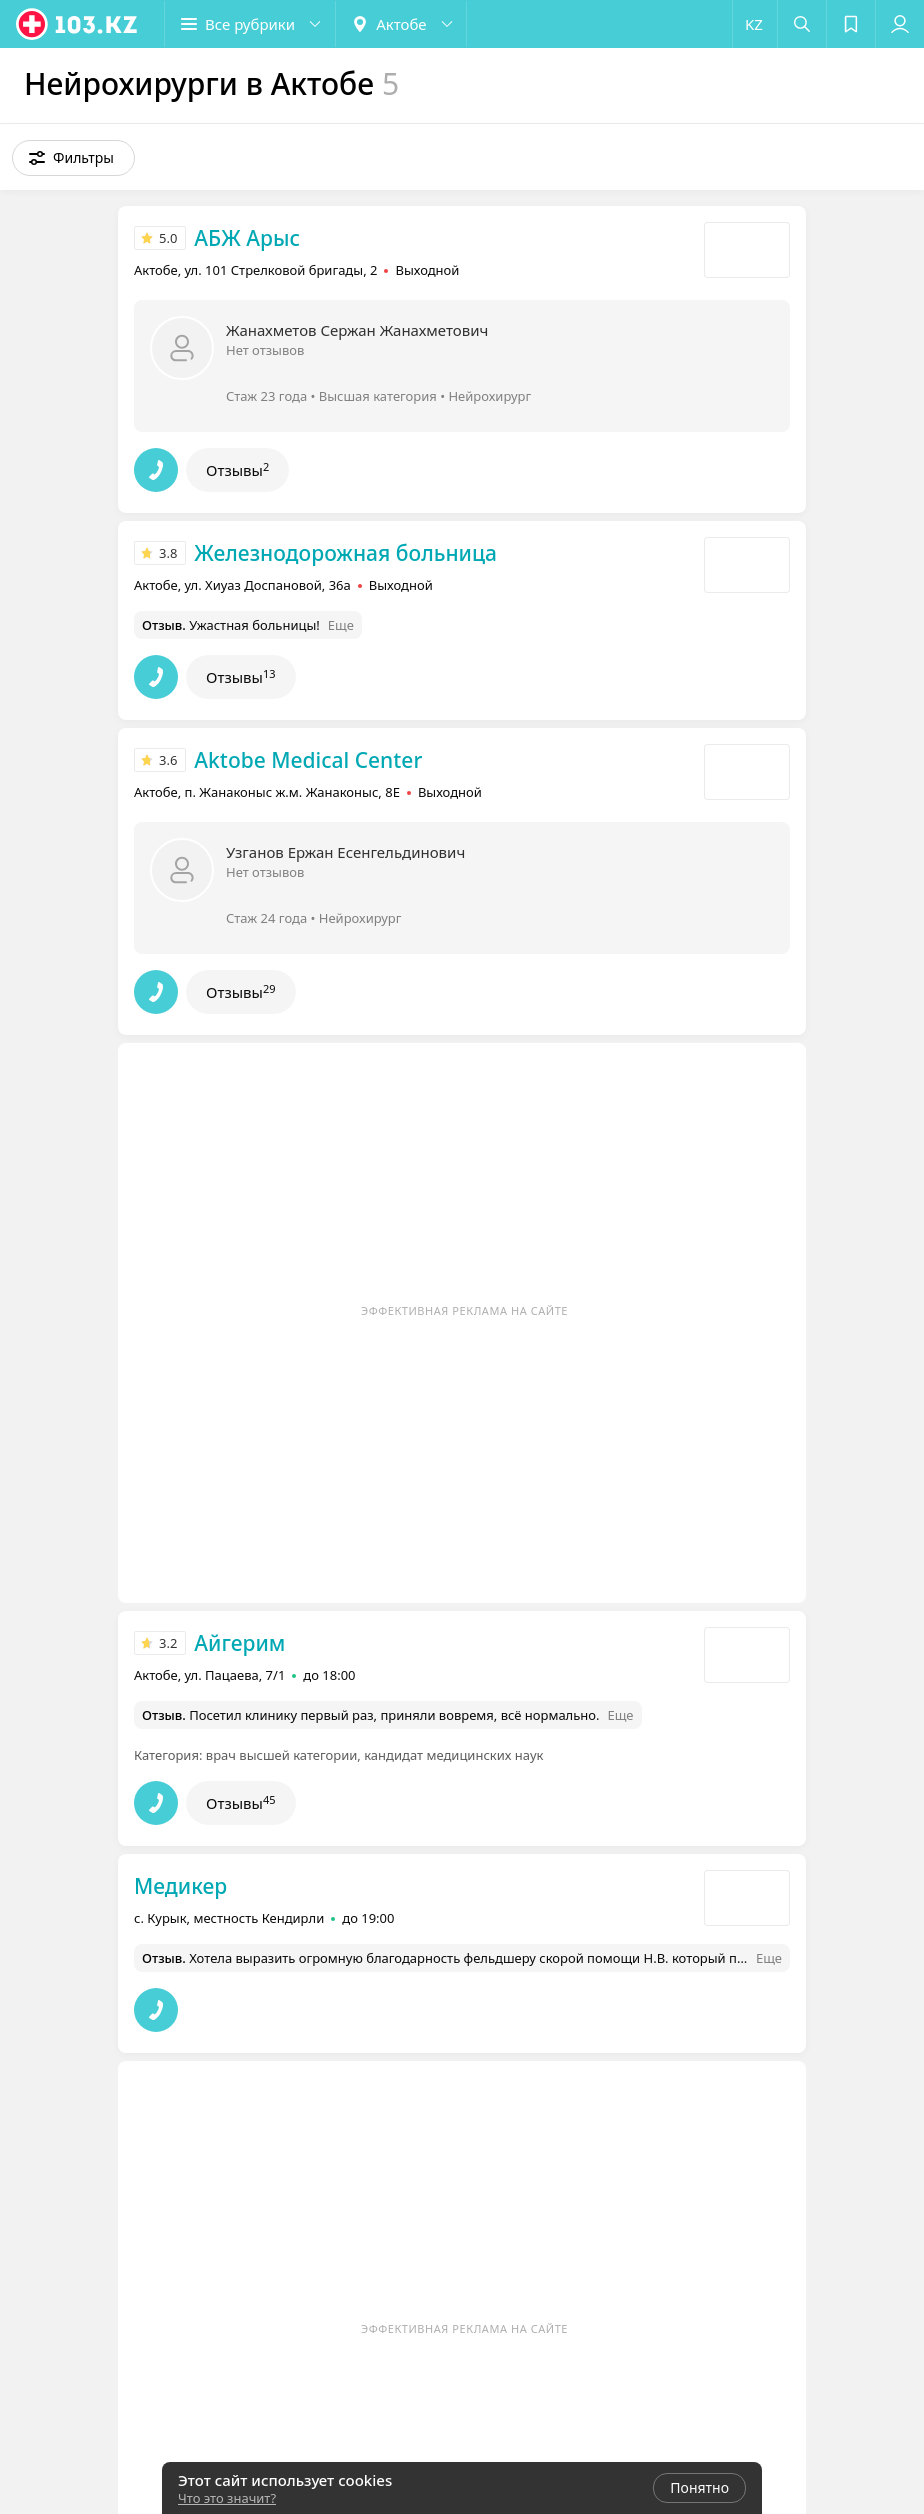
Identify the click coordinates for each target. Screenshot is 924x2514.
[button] (250, 24)
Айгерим (239, 1643)
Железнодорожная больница (345, 553)
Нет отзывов (265, 350)
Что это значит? (227, 2498)
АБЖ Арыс (247, 238)
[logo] (78, 24)
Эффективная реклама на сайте (464, 1310)
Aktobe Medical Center (308, 760)
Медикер (180, 1886)
